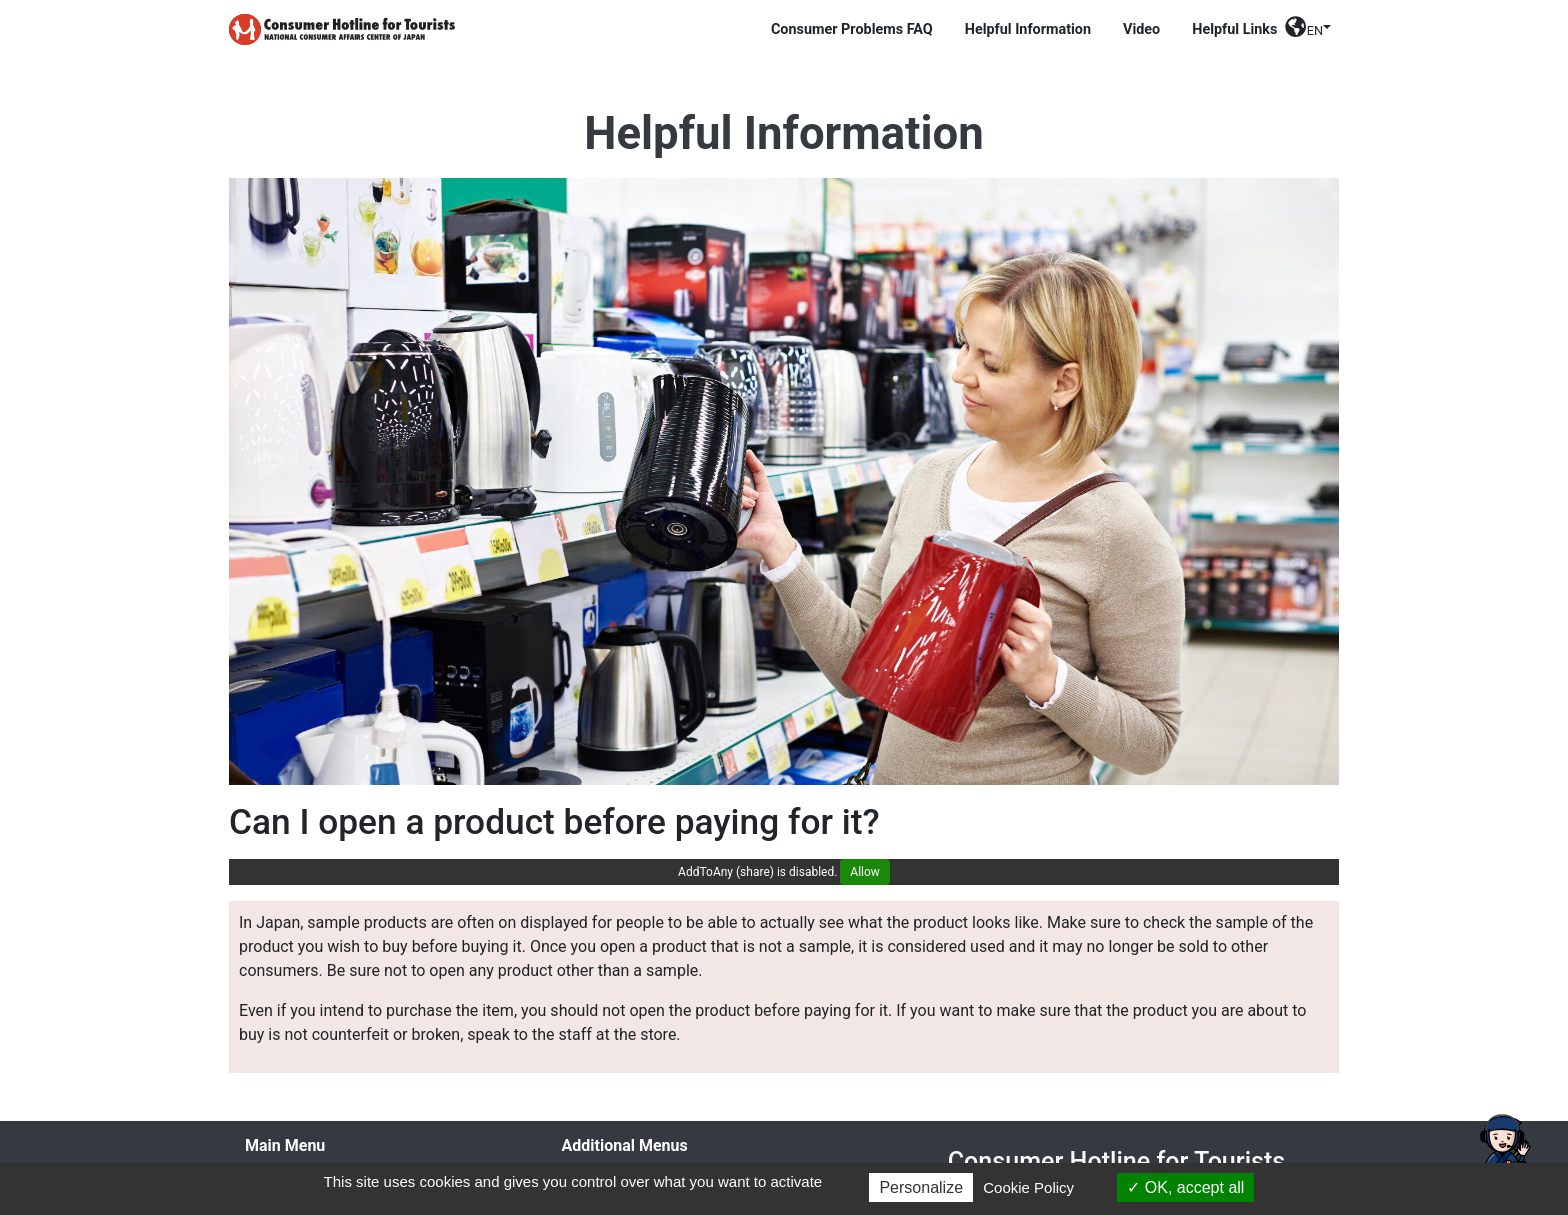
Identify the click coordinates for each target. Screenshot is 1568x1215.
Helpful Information (1028, 29)
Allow (865, 872)
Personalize (921, 1187)
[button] (1308, 33)
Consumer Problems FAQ (852, 29)
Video (1141, 29)
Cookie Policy (1028, 1187)
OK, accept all (1185, 1187)
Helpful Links (1234, 29)
